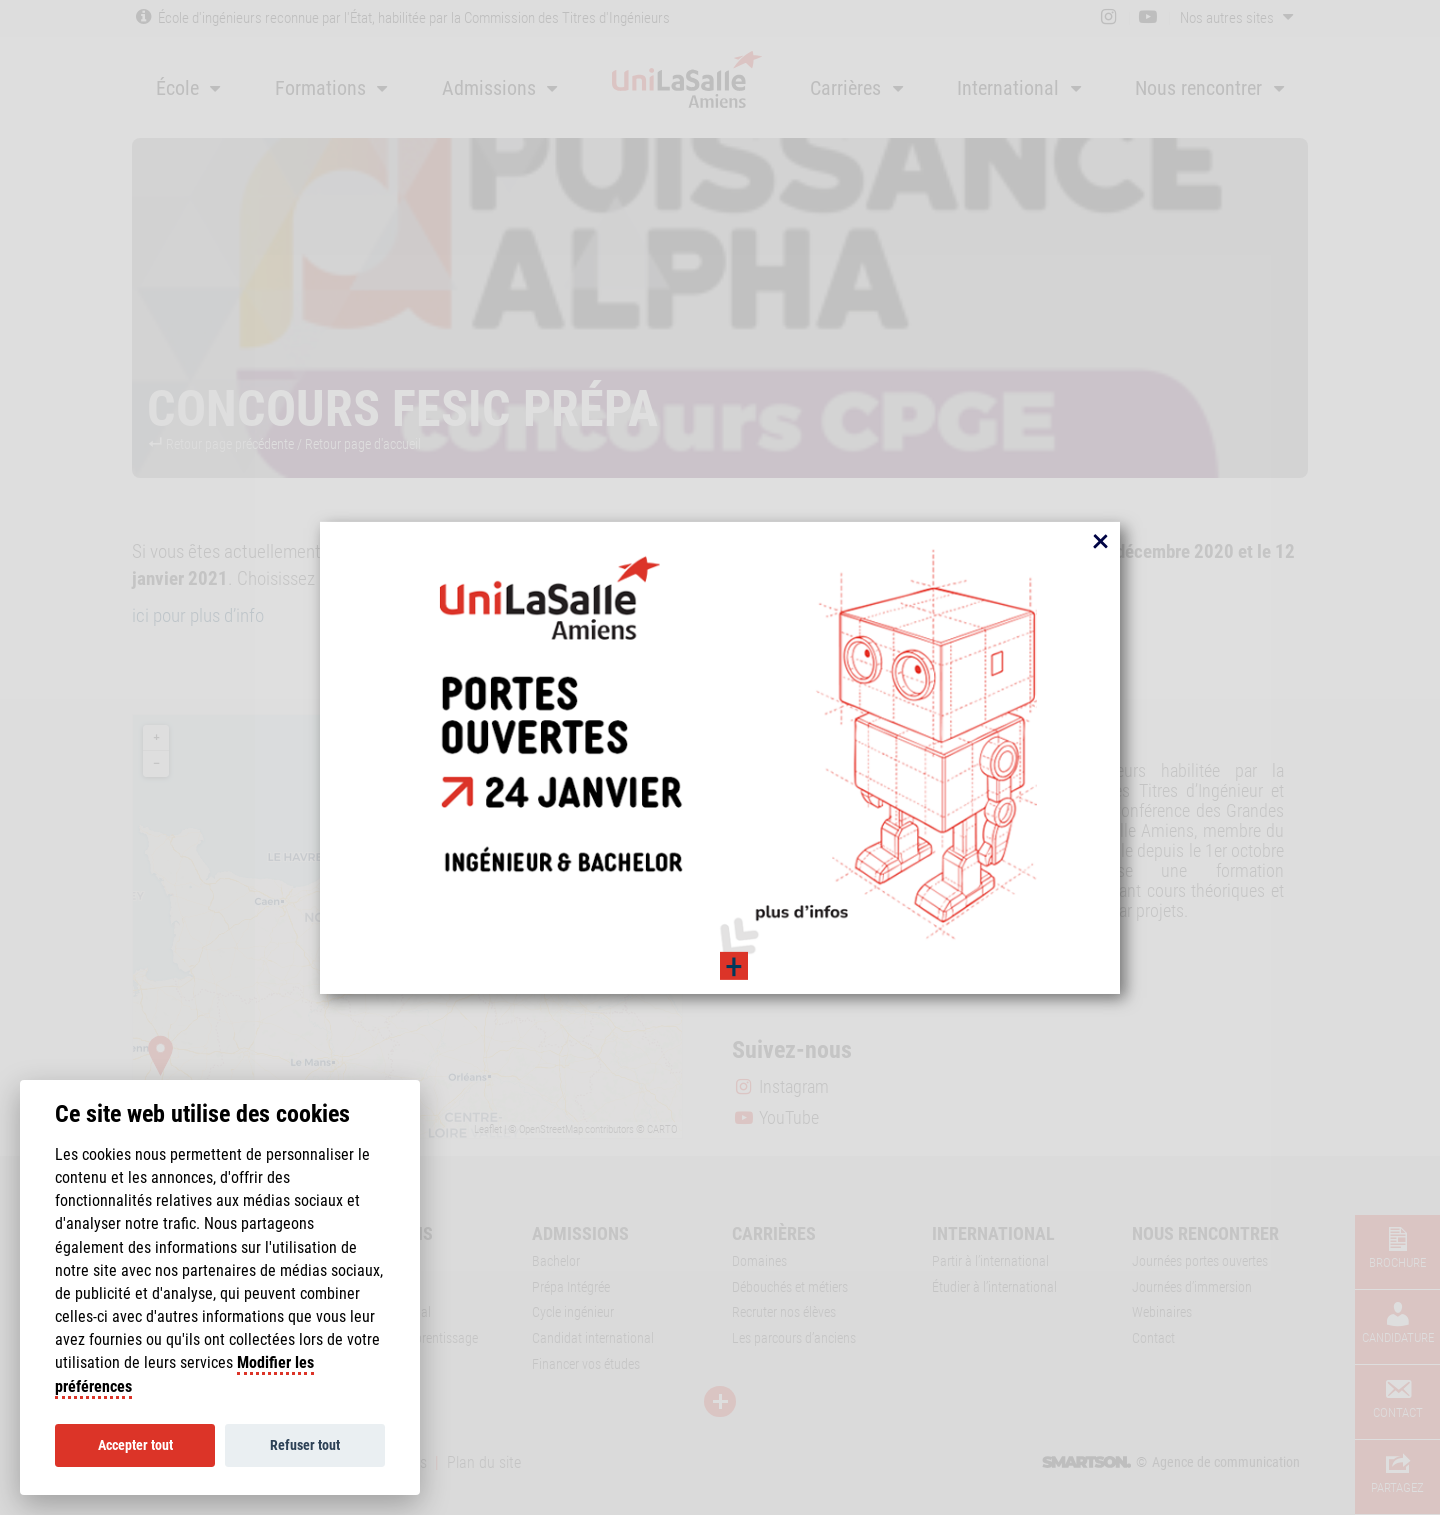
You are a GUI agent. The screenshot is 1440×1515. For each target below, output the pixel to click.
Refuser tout (305, 1445)
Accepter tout (135, 1445)
